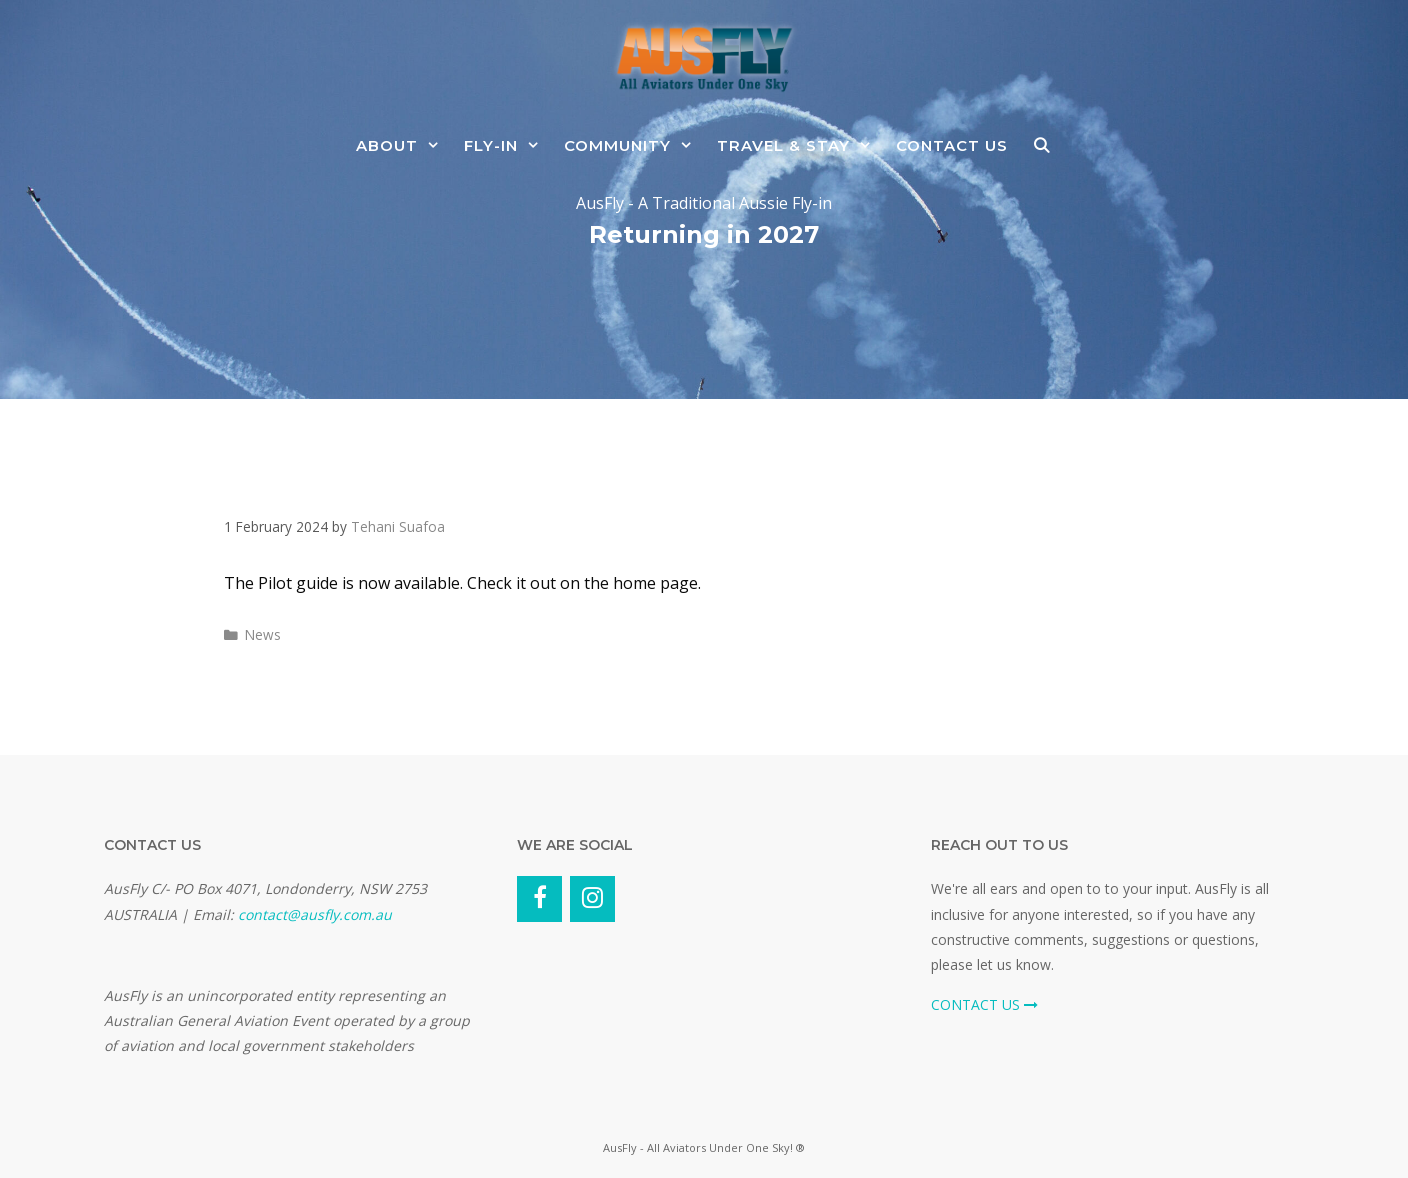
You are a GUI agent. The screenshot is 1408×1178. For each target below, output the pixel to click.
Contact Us (952, 145)
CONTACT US (984, 1004)
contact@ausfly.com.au (315, 914)
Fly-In (508, 145)
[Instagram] (592, 899)
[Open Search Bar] (1041, 145)
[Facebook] (539, 899)
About (404, 145)
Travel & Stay (800, 145)
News (263, 634)
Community (634, 145)
